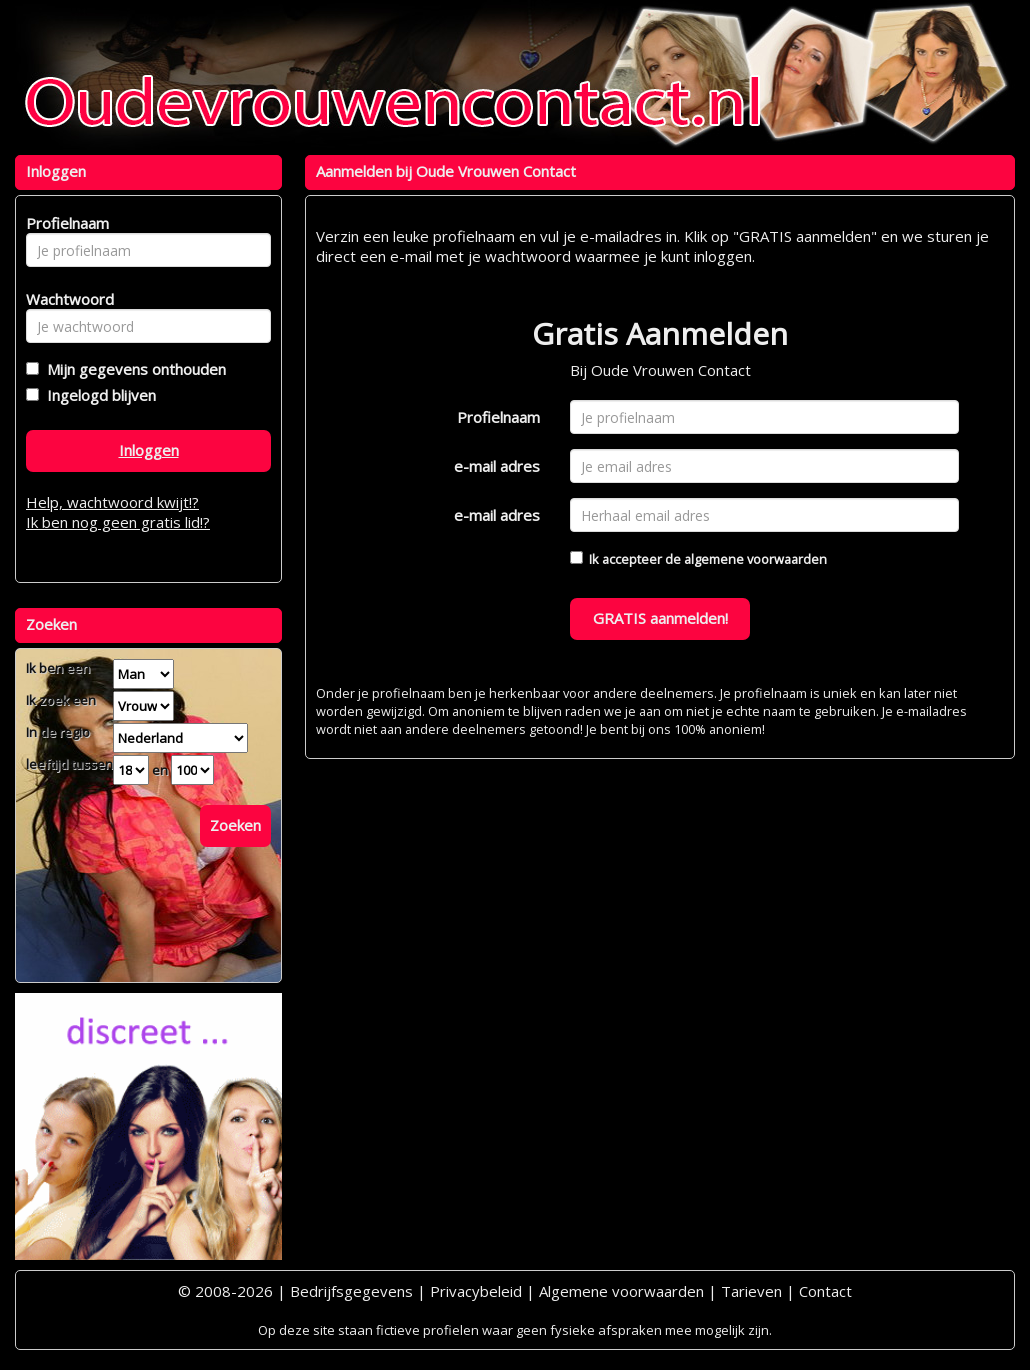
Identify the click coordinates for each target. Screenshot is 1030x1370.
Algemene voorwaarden (621, 1291)
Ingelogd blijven (97, 395)
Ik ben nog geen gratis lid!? (118, 522)
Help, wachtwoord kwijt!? (112, 502)
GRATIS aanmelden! (660, 618)
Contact (825, 1291)
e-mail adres (497, 466)
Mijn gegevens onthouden (132, 369)
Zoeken (235, 825)
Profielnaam (498, 417)
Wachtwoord (64, 299)
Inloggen (149, 450)
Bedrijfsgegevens (351, 1291)
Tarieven (751, 1291)
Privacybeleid (476, 1291)
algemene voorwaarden (755, 559)
